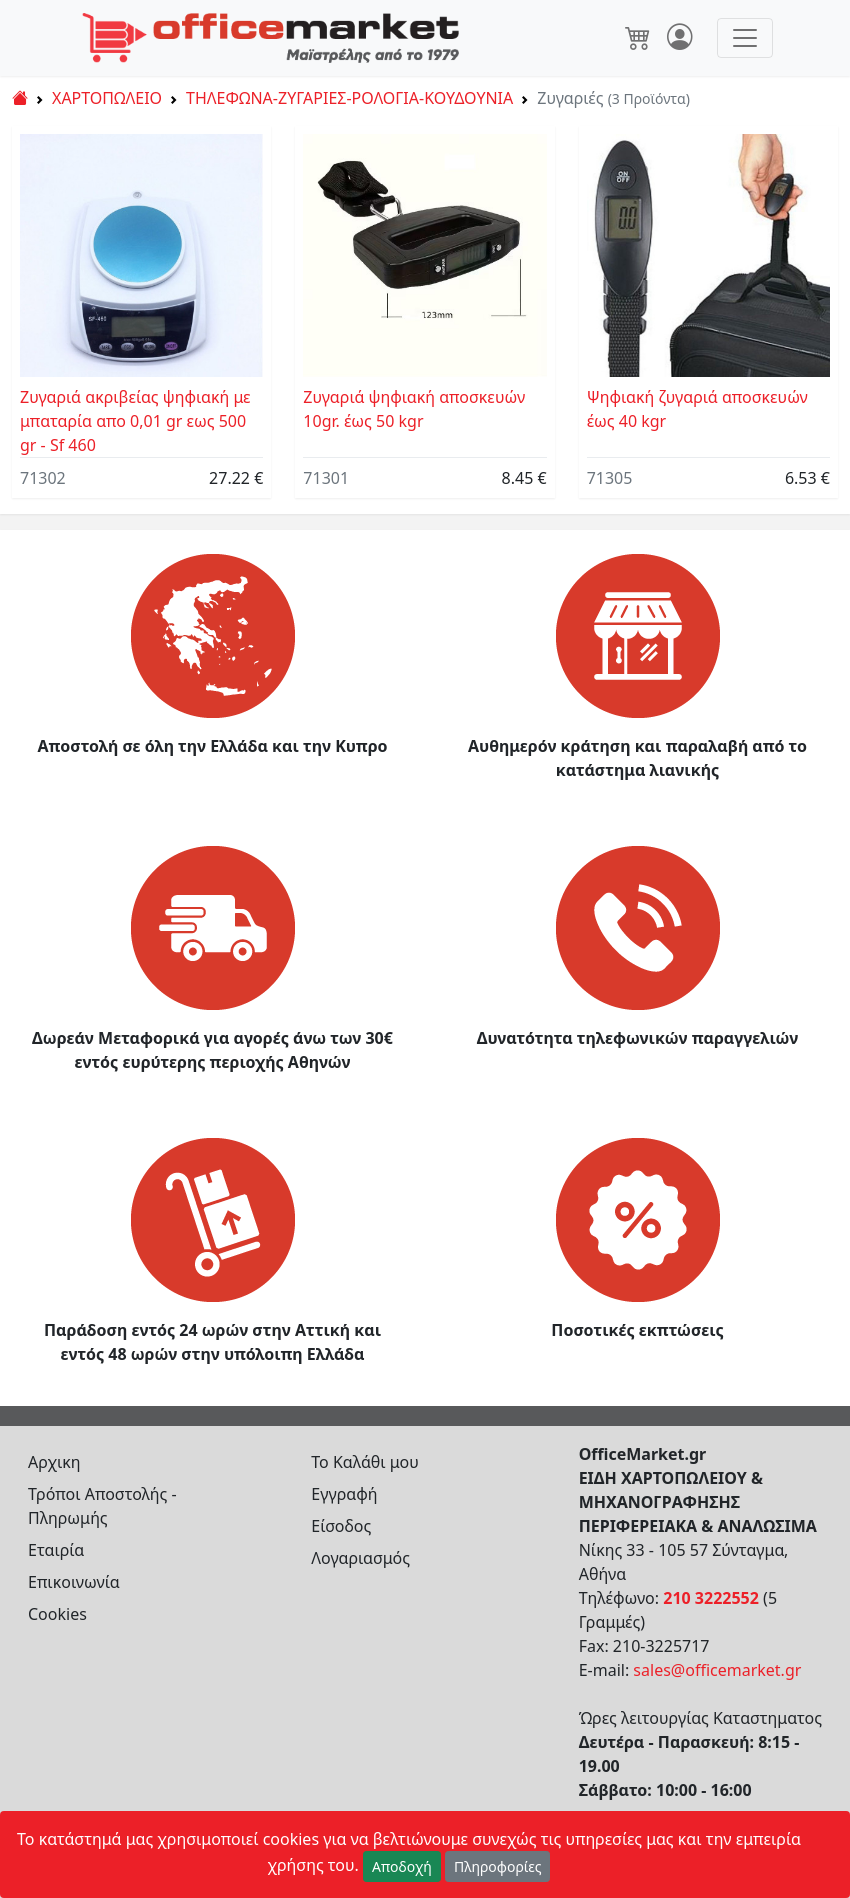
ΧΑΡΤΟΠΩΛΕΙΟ (107, 98)
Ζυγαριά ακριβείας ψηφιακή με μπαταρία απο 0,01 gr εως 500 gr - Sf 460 (135, 421)
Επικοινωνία (74, 1582)
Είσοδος (341, 1526)
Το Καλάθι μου (365, 1462)
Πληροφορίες (498, 1866)
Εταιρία (56, 1550)
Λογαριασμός (360, 1558)
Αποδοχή (402, 1866)
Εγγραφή (344, 1494)
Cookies (57, 1614)
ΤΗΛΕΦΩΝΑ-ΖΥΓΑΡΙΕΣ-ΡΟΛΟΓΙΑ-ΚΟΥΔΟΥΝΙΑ (349, 98)
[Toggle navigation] (745, 38)
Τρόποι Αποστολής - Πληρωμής (102, 1506)
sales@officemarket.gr (717, 1670)
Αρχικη (54, 1462)
